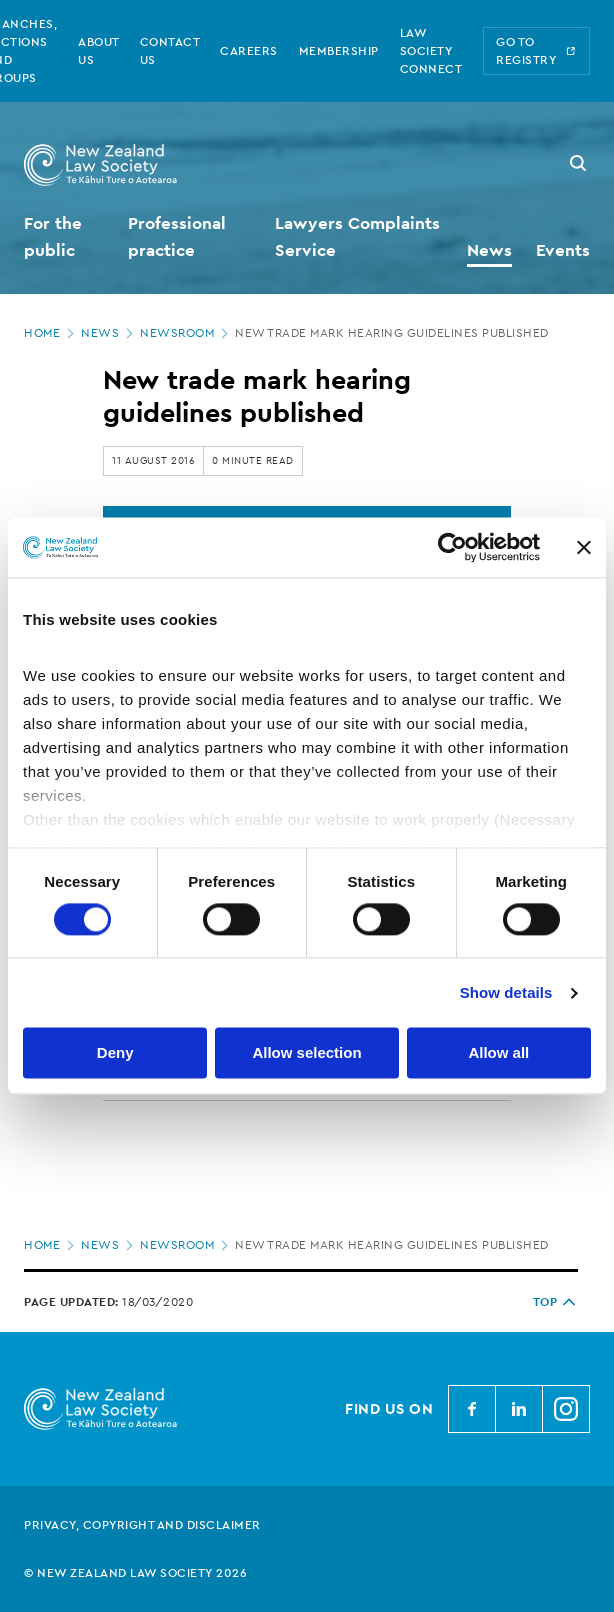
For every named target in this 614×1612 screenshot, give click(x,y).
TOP (556, 1302)
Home (51, 333)
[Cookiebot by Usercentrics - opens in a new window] (452, 547)
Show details (506, 992)
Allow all (498, 1053)
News (109, 333)
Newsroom (186, 333)
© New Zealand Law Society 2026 (135, 1573)
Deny (115, 1053)
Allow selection (306, 1053)
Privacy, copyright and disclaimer (142, 1525)
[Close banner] (584, 547)
